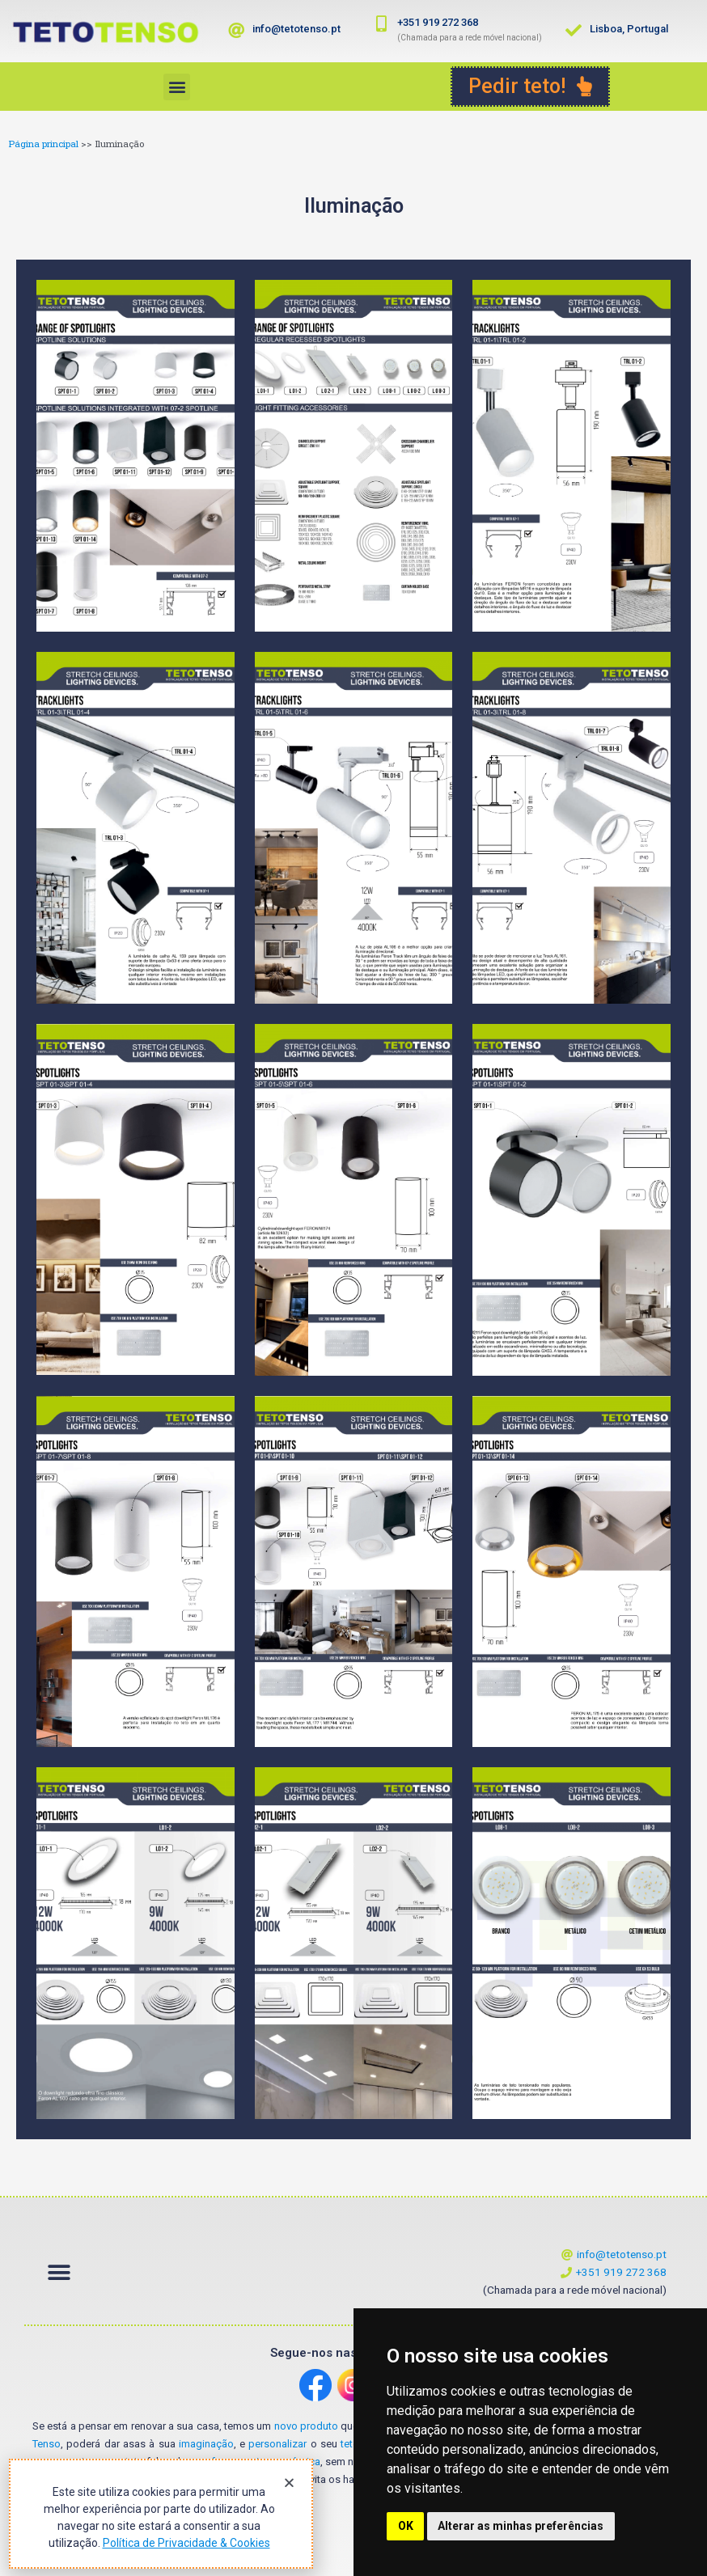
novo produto (306, 2426)
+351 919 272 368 (437, 22)
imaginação (206, 2444)
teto (350, 2444)
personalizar (277, 2444)
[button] (176, 87)
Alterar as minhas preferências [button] (520, 2525)
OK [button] (405, 2525)
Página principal (43, 143)
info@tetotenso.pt (296, 29)
